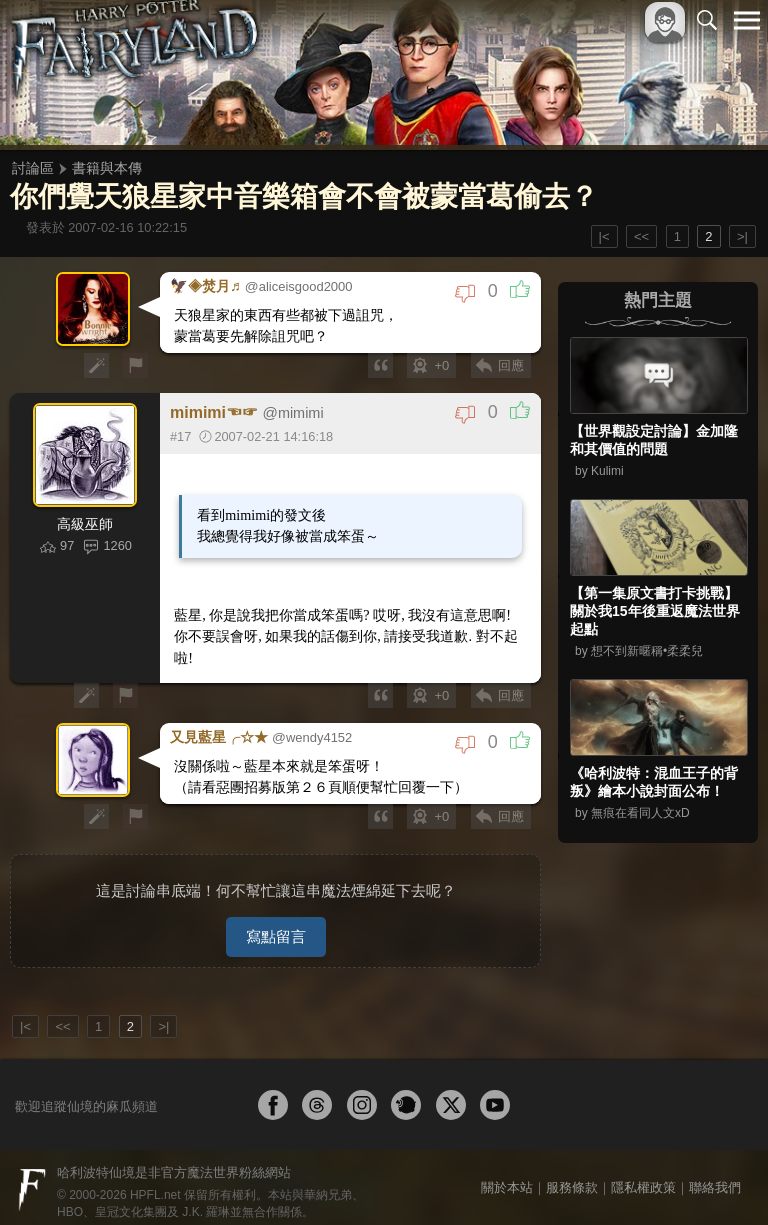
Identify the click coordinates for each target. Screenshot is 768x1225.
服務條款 (572, 1176)
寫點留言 (276, 925)
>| (742, 236)
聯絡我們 (715, 1176)
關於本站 (507, 1176)
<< (641, 236)
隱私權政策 (643, 1176)
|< (604, 236)
